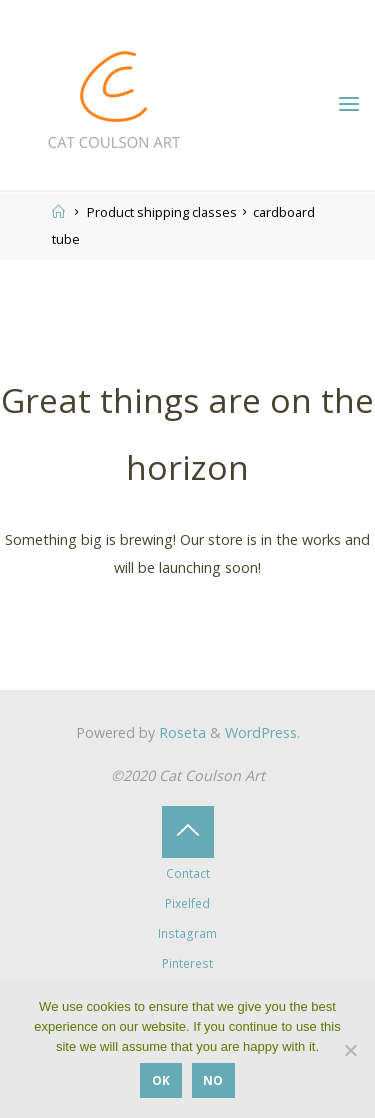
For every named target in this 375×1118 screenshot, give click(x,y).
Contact (188, 873)
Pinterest (187, 963)
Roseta (180, 732)
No (213, 1080)
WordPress (261, 732)
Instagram (187, 933)
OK (161, 1080)
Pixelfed (187, 903)
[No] (350, 1050)
